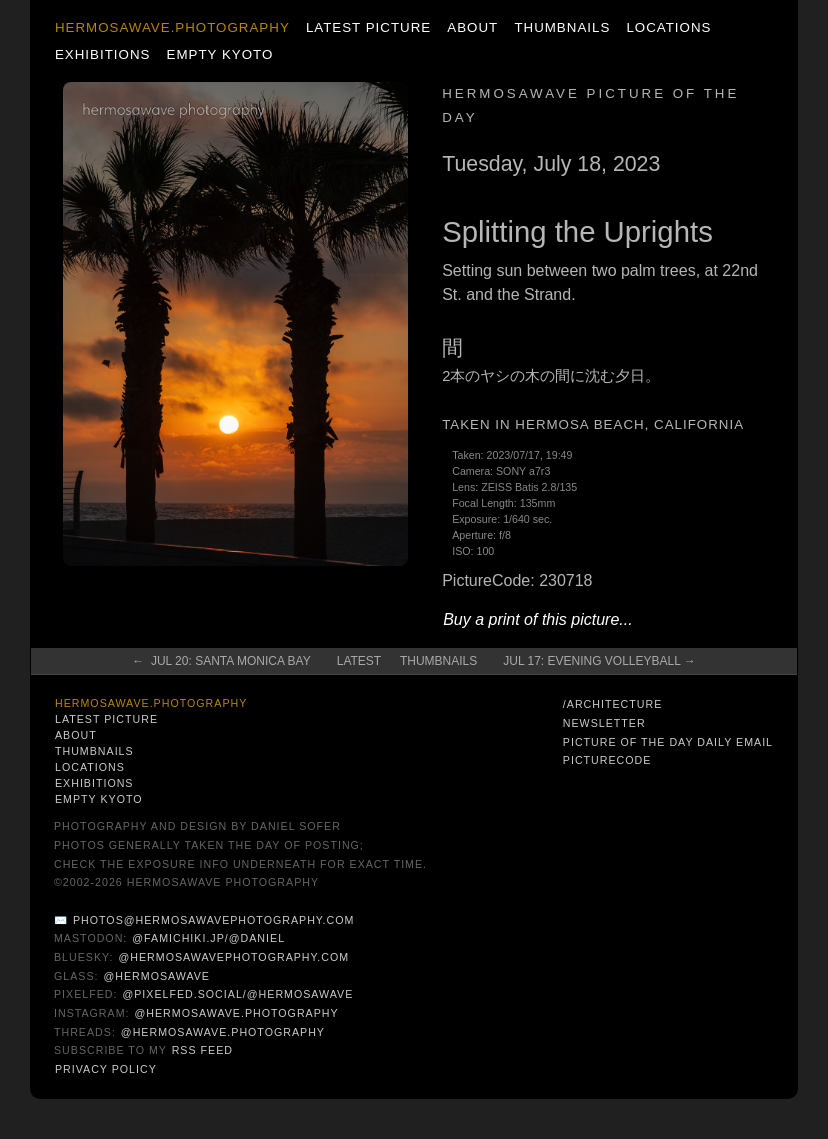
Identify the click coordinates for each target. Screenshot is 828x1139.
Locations (668, 27)
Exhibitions (102, 54)
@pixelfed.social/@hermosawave (237, 994)
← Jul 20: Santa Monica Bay (221, 661)
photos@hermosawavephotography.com (213, 920)
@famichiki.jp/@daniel (208, 938)
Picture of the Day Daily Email (668, 742)
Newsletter (604, 723)
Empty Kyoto (220, 54)
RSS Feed (202, 1050)
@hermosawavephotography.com (233, 957)
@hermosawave (156, 976)
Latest (359, 661)
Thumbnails (562, 27)
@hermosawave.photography (236, 1013)
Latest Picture (368, 27)
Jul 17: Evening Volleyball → (599, 661)
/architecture (612, 704)
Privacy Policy (106, 1069)
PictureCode (607, 760)
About (472, 27)
